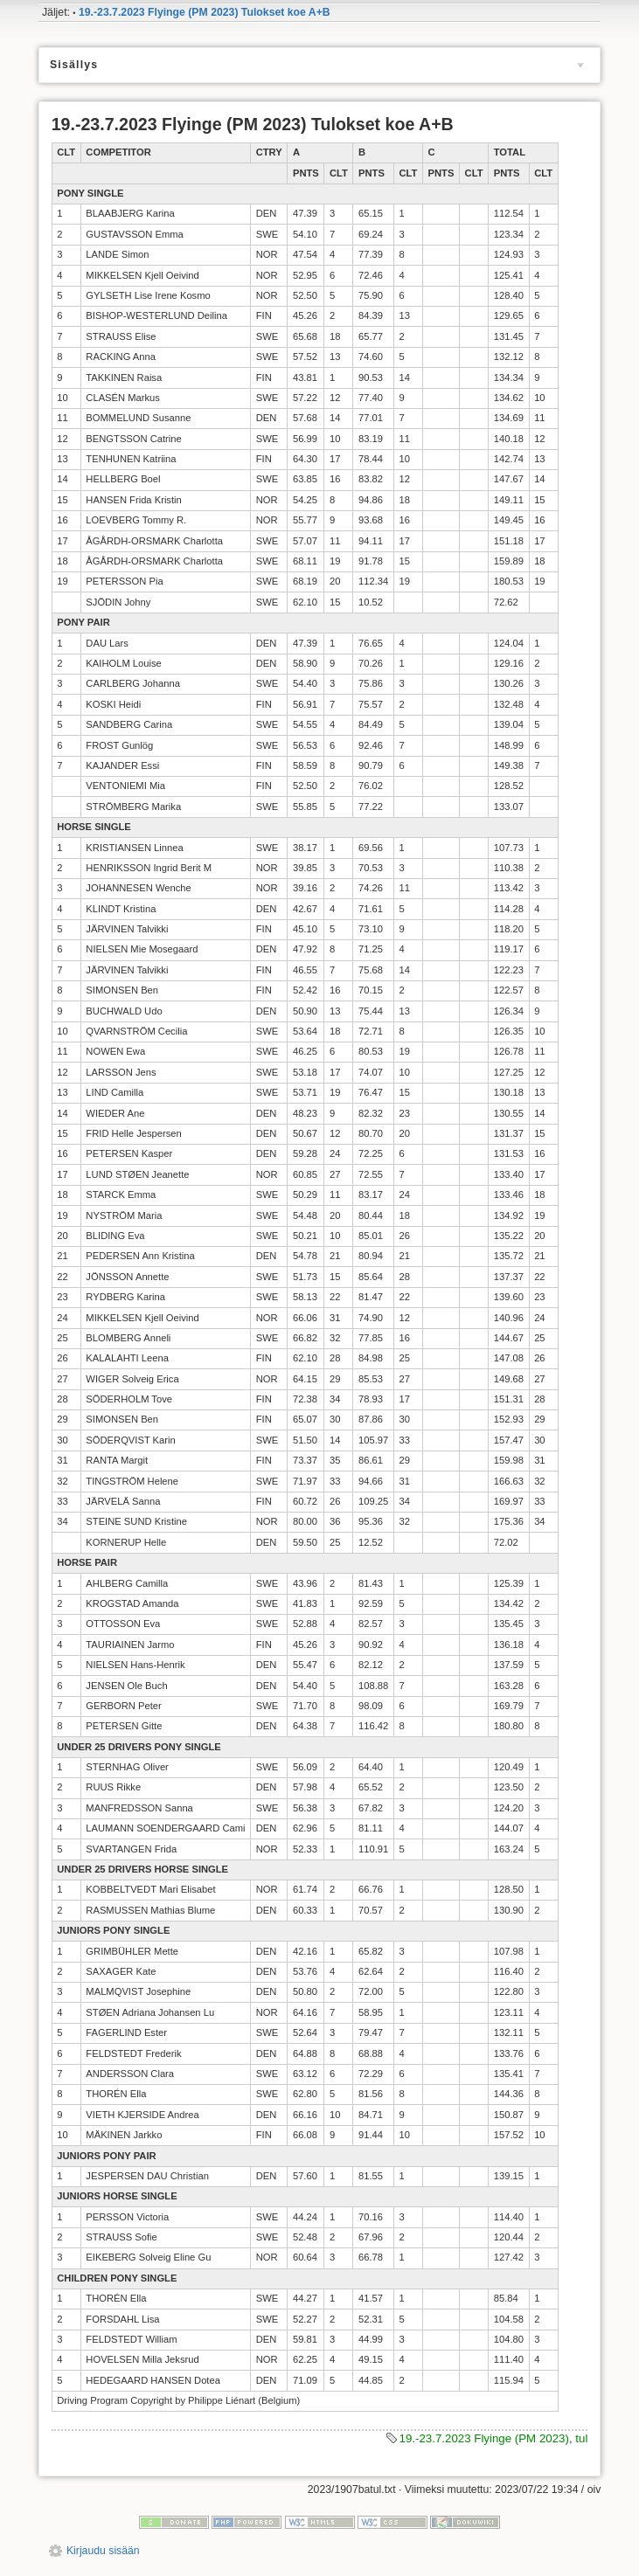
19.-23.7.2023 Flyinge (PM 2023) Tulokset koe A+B (204, 12)
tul (581, 2438)
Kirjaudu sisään (103, 2551)
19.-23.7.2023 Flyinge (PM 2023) (484, 2438)
